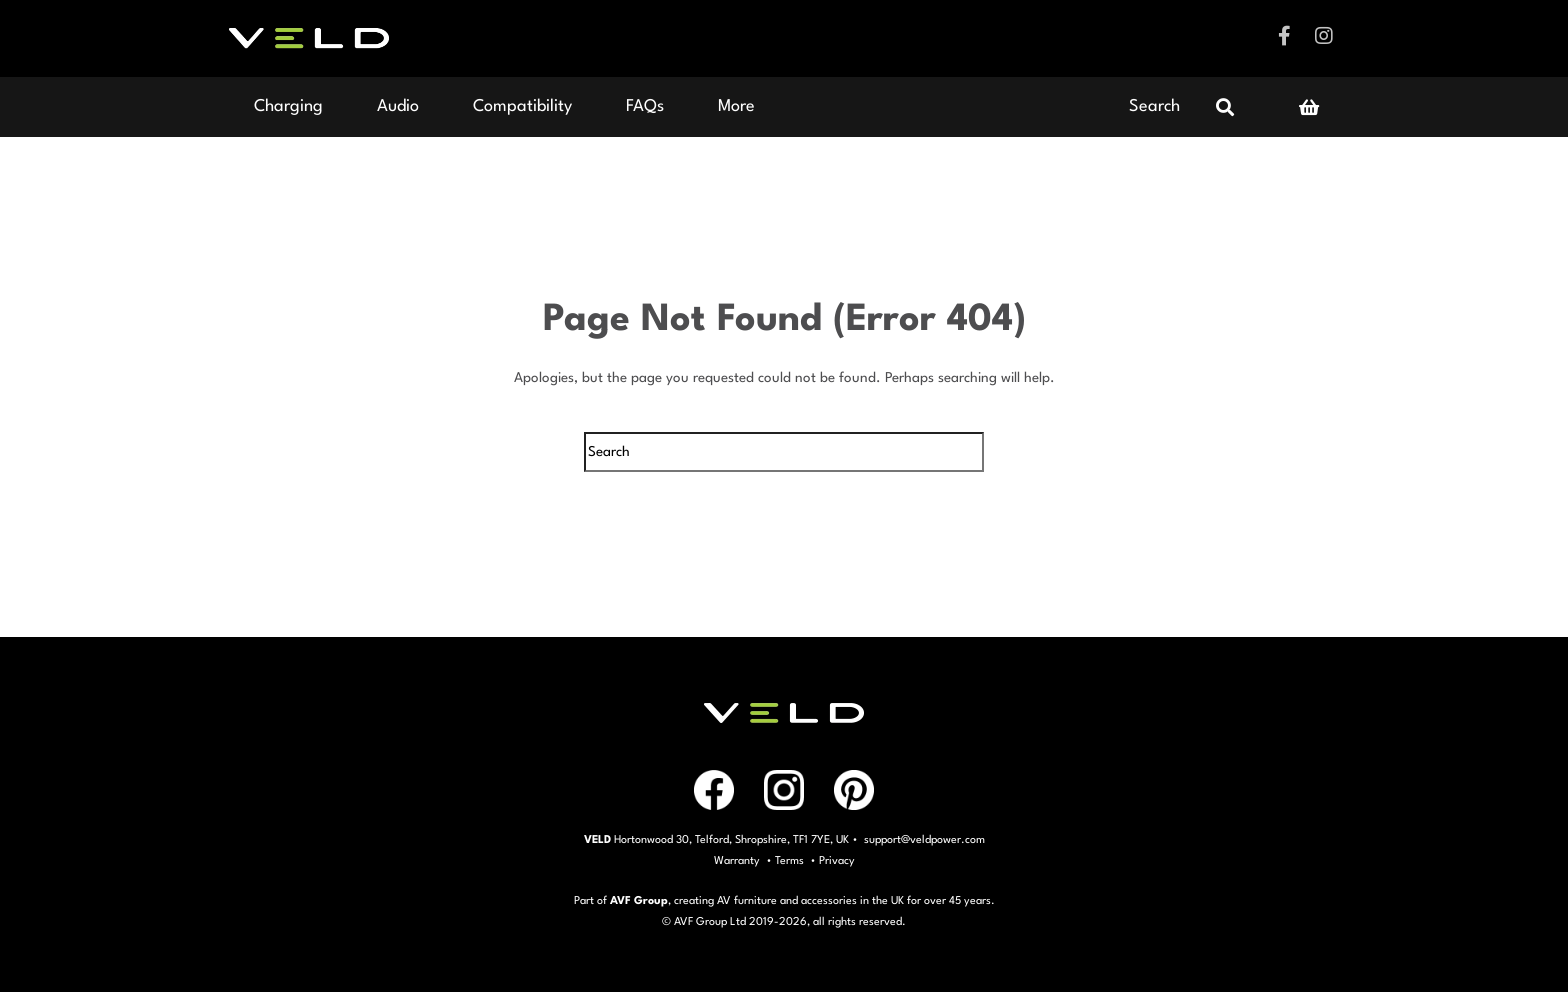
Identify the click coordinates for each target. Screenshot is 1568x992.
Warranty (737, 861)
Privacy (837, 861)
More (736, 106)
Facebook (1284, 36)
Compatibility (522, 106)
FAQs (645, 106)
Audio (398, 106)
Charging (288, 106)
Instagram (1324, 36)
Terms (789, 861)
